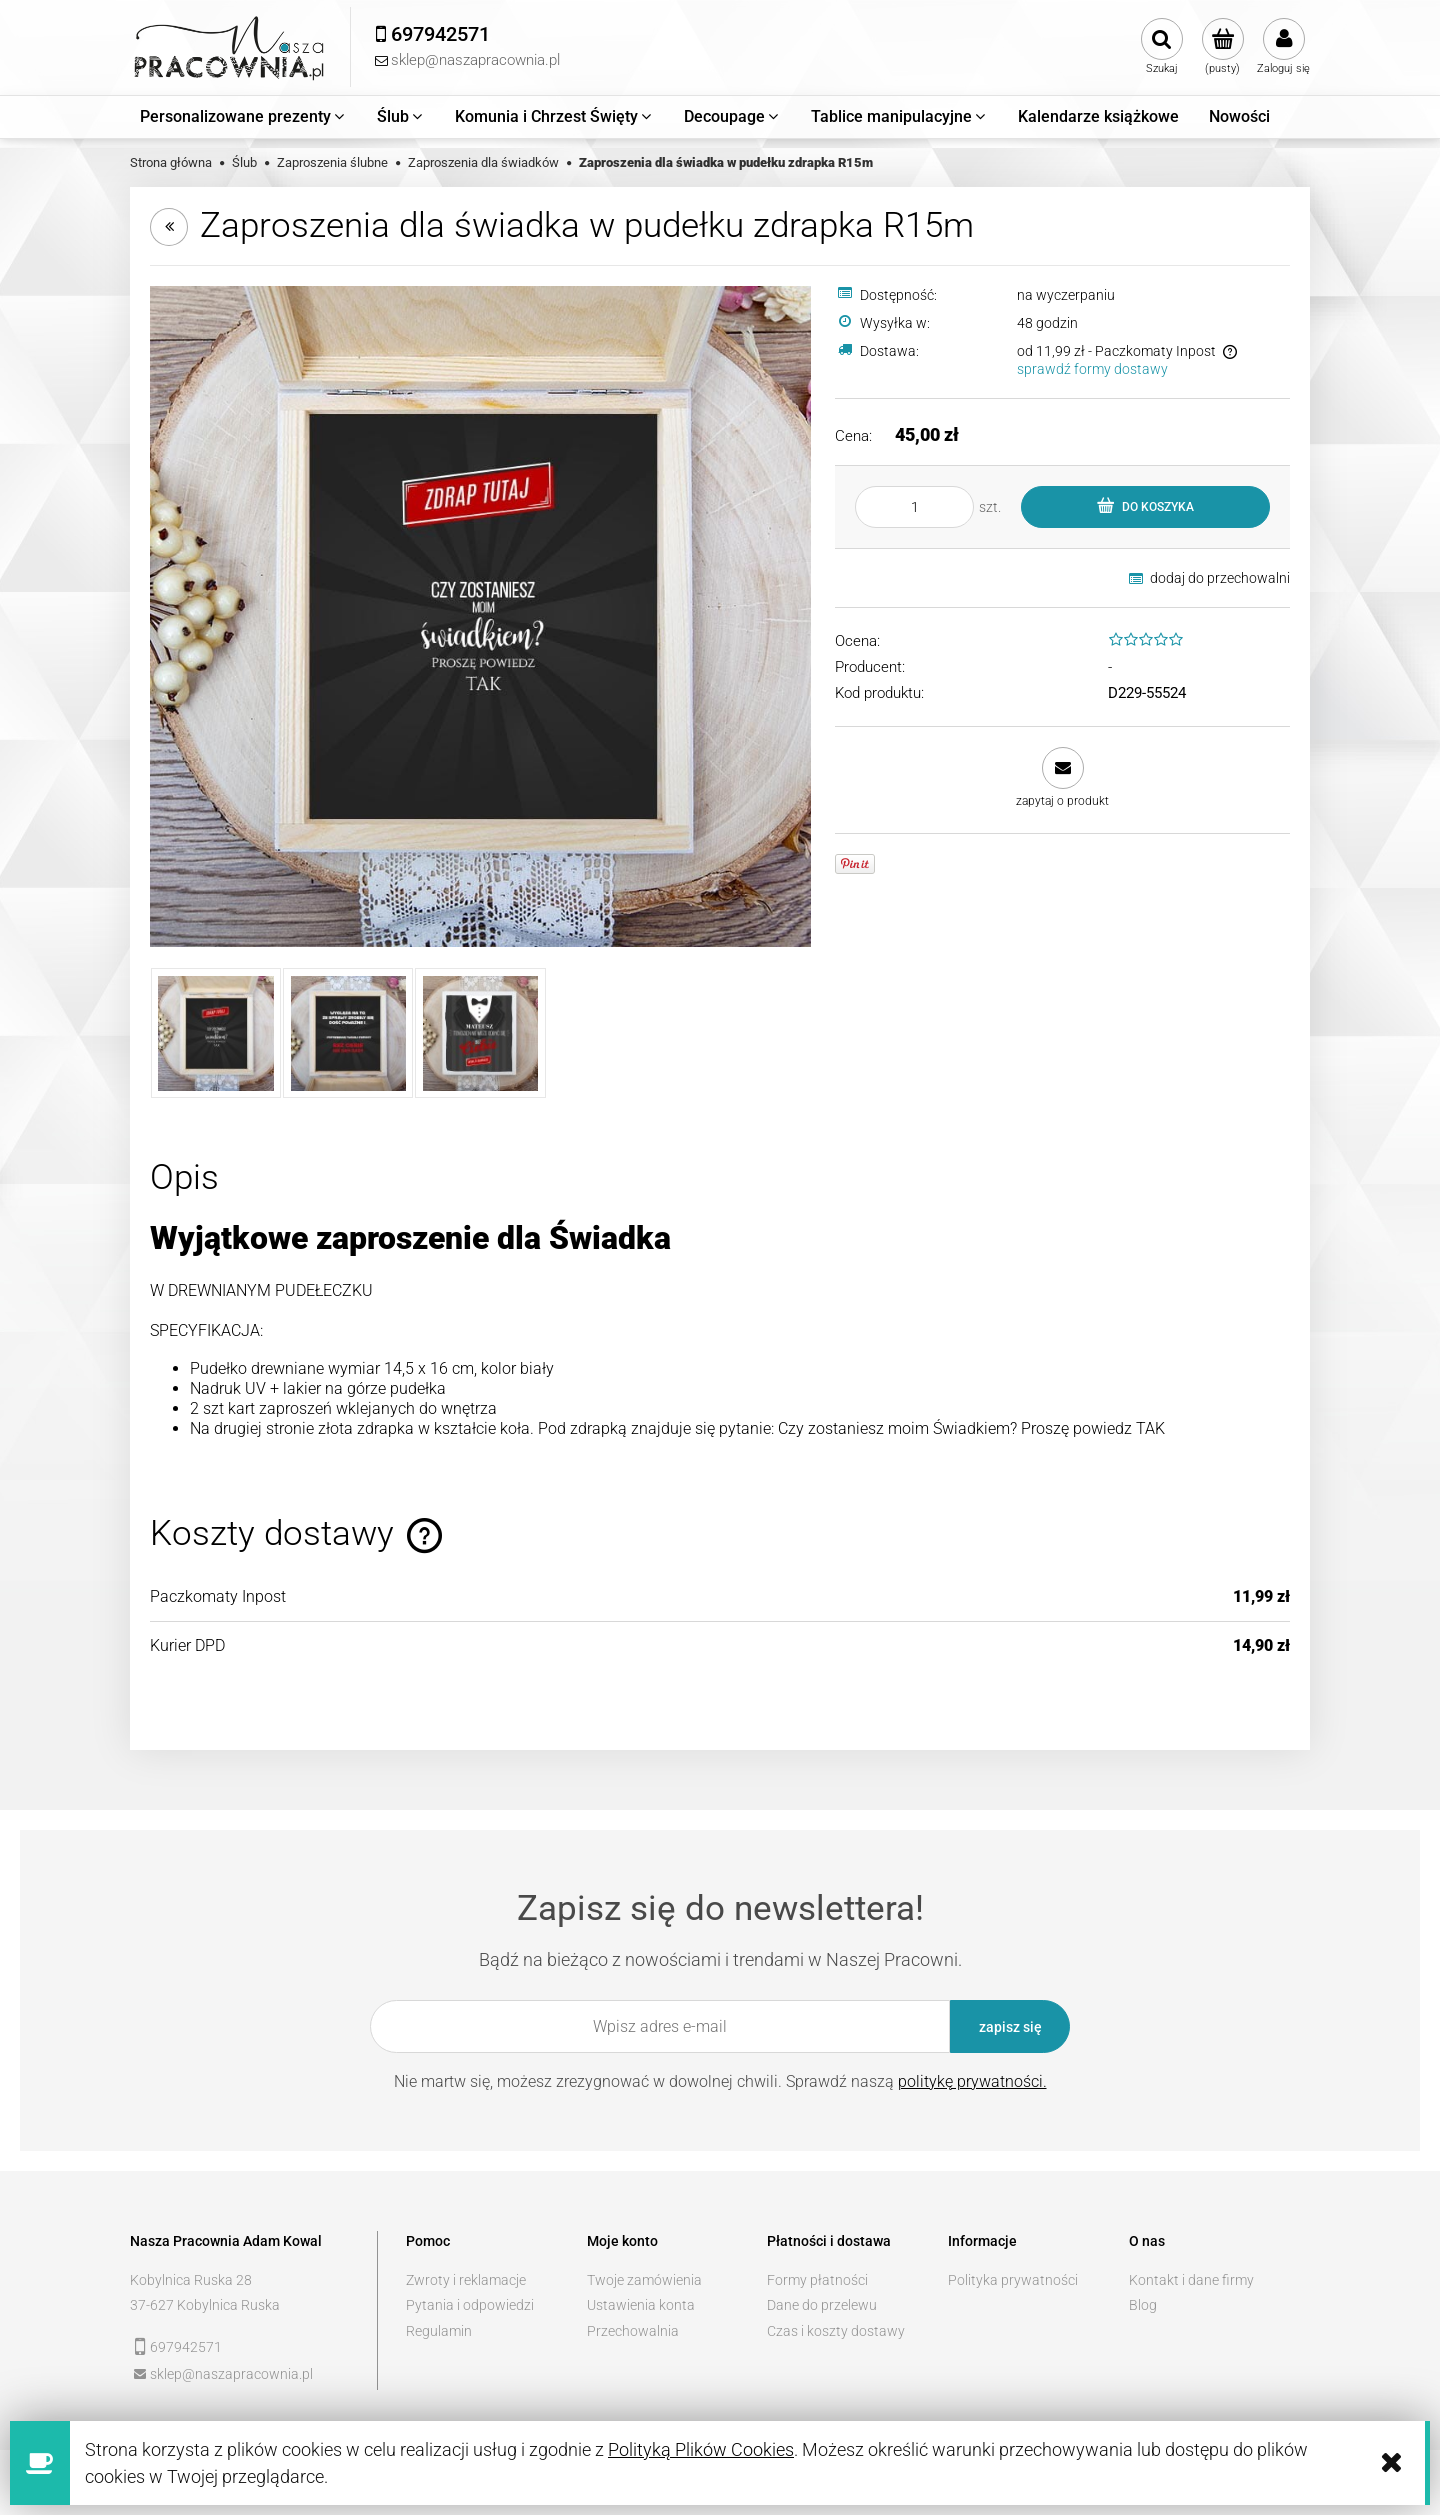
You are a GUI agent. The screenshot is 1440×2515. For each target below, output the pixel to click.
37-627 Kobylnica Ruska (205, 2305)
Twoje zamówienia (644, 2280)
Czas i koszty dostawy (836, 2331)
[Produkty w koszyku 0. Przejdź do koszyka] (1222, 47)
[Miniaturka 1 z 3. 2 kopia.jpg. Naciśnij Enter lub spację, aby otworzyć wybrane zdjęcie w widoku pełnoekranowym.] (216, 1033)
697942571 (186, 2347)
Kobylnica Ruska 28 (191, 2280)
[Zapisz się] (1010, 2026)
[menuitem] (243, 117)
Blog (1143, 2305)
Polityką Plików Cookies (701, 2449)
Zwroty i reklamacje (466, 2280)
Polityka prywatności (1013, 2280)
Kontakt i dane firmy (1191, 2280)
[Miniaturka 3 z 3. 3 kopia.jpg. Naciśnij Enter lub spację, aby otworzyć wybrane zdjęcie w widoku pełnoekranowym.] (480, 1033)
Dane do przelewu (822, 2305)
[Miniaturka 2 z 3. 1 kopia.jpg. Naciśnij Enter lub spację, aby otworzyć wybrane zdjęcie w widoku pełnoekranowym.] (348, 1033)
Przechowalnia (633, 2331)
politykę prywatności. (972, 2081)
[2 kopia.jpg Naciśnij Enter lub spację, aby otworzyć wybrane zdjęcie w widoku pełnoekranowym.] (480, 616)
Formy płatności (817, 2280)
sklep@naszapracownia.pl (231, 2374)
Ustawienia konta (641, 2305)
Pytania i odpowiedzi (470, 2305)
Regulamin (439, 2331)
